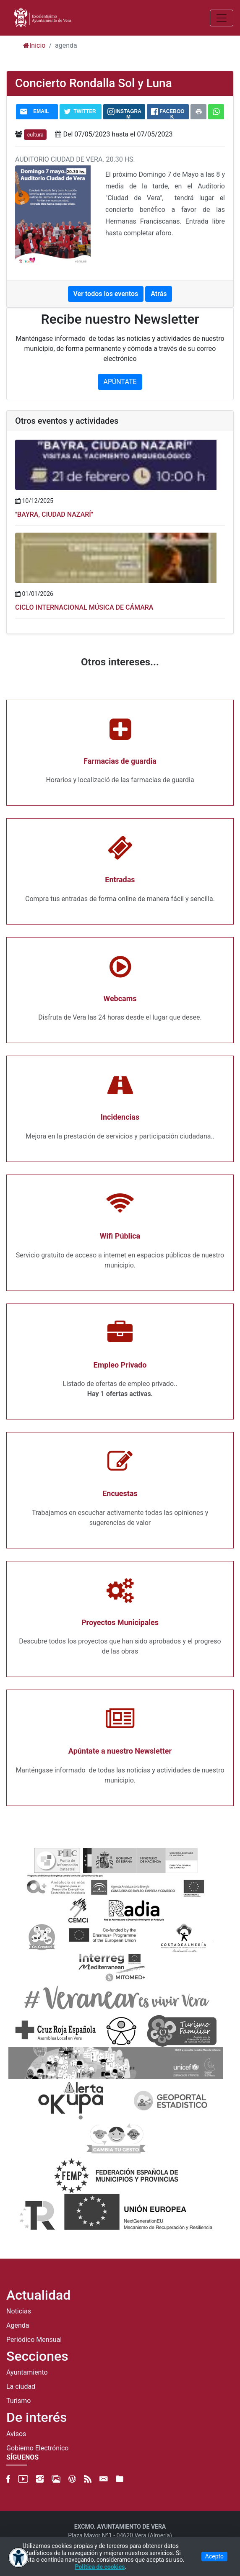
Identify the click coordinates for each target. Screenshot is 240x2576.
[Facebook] (8, 2479)
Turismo (18, 2401)
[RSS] (87, 2479)
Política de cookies (100, 2566)
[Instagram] (40, 2479)
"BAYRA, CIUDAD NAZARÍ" (54, 514)
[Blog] (72, 2479)
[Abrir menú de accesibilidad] (18, 2558)
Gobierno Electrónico (37, 2448)
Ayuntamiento (27, 2372)
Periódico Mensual (34, 2339)
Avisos (16, 2434)
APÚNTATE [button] (119, 382)
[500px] (56, 2479)
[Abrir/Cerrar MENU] (221, 18)
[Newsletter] (103, 2479)
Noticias (18, 2311)
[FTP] (119, 2479)
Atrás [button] (159, 294)
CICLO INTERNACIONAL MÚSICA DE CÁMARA (84, 607)
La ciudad (20, 2386)
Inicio (34, 45)
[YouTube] (23, 2479)
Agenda (17, 2325)
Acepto (214, 2556)
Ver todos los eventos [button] (105, 294)
